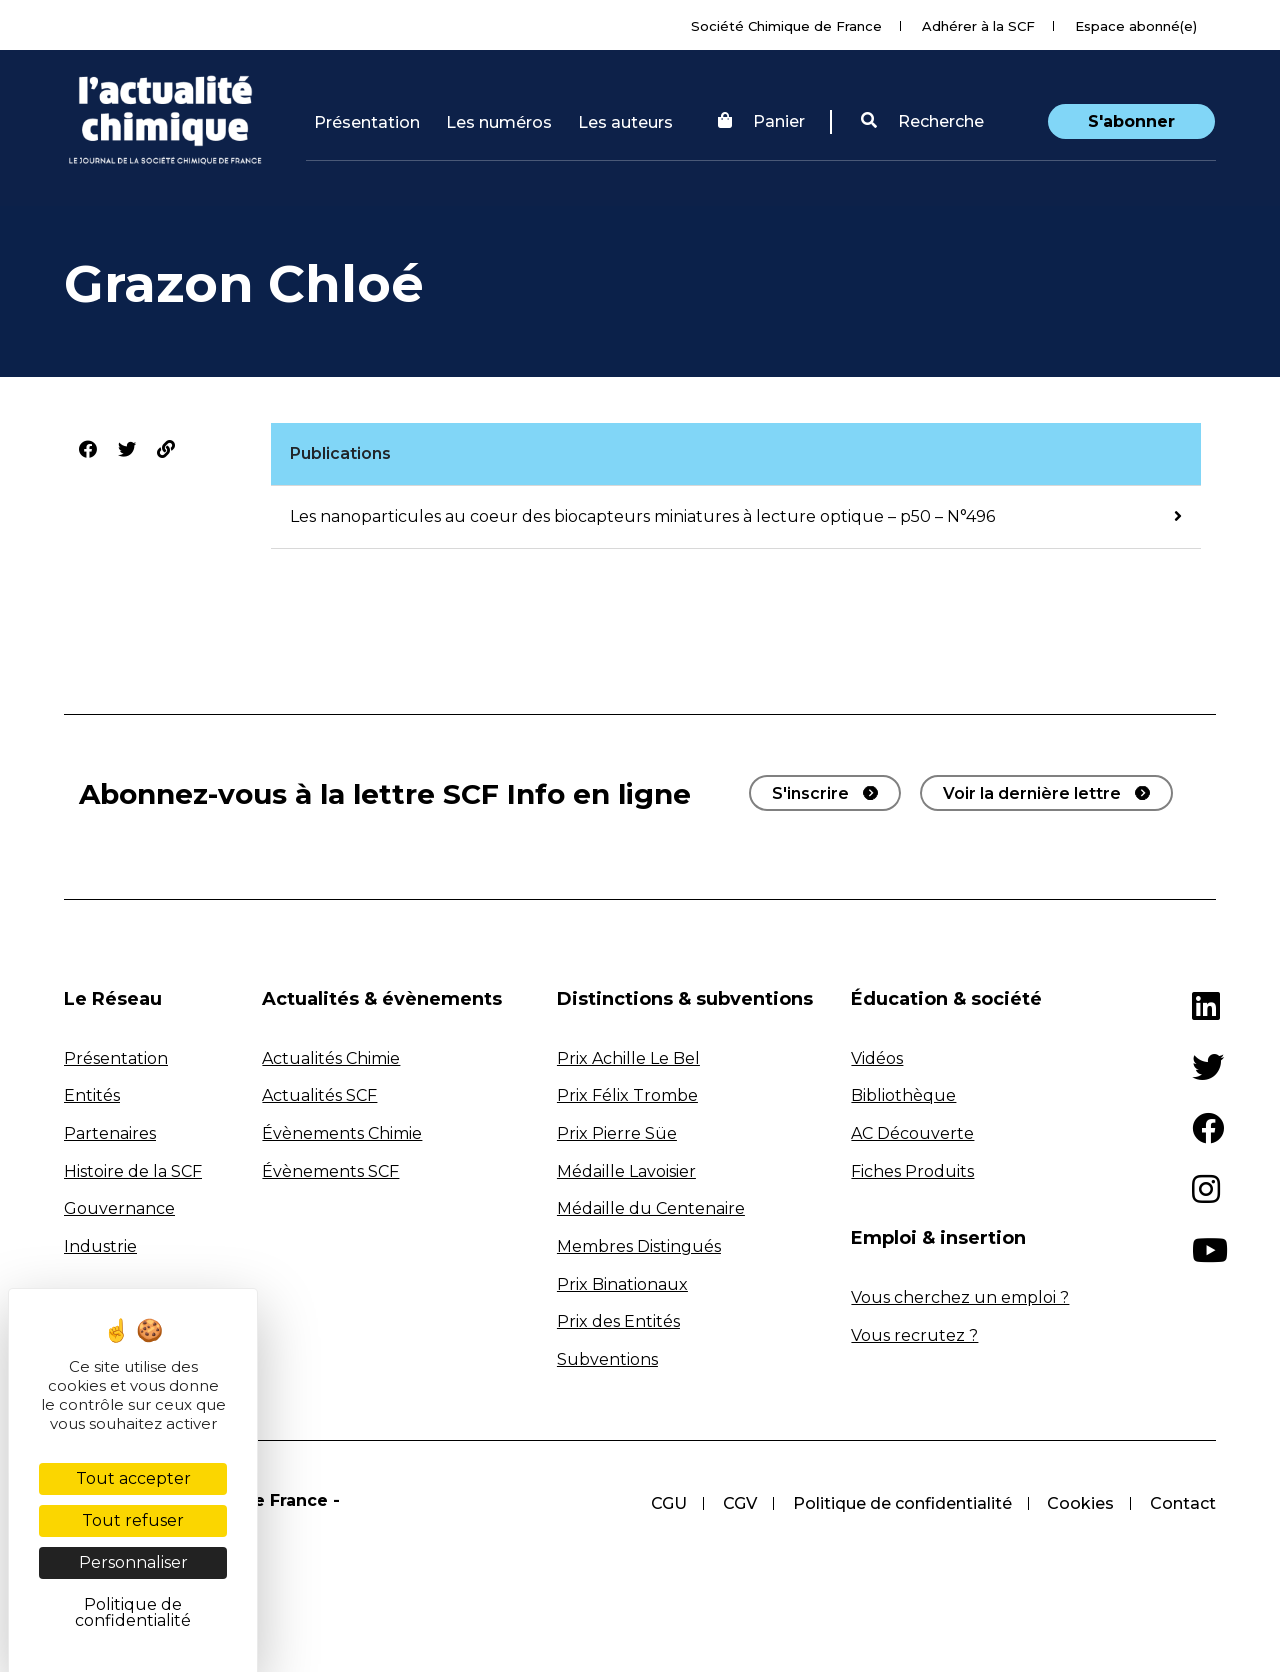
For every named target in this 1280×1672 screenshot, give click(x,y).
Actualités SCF (319, 1095)
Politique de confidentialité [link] (133, 1612)
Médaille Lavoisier (626, 1171)
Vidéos (877, 1058)
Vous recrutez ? (914, 1335)
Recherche (922, 121)
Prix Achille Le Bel (628, 1058)
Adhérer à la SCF (978, 26)
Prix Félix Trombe (627, 1095)
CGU (668, 1503)
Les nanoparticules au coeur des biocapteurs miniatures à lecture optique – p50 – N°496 (642, 516)
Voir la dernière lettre (1032, 793)
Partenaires (110, 1133)
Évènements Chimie (342, 1133)
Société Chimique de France (786, 26)
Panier (761, 121)
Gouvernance (119, 1208)
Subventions (607, 1359)
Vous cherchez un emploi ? (960, 1297)
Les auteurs (625, 122)
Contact (1183, 1503)
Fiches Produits (912, 1171)
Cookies (1080, 1503)
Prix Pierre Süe (617, 1133)
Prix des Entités (618, 1321)
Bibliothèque (903, 1095)
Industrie (100, 1246)
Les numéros (499, 122)
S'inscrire (810, 793)
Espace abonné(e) (1136, 26)
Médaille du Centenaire (651, 1208)
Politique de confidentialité (901, 1503)
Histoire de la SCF (133, 1171)
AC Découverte (912, 1133)
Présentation (367, 122)
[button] (922, 122)
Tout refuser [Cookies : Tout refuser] (133, 1520)
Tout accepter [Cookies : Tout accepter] (133, 1478)
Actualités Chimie (331, 1058)
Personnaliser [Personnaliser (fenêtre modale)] (133, 1562)
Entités (92, 1095)
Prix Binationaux (622, 1284)
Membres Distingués (639, 1246)
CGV (739, 1503)
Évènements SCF (330, 1171)
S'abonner (1131, 121)
